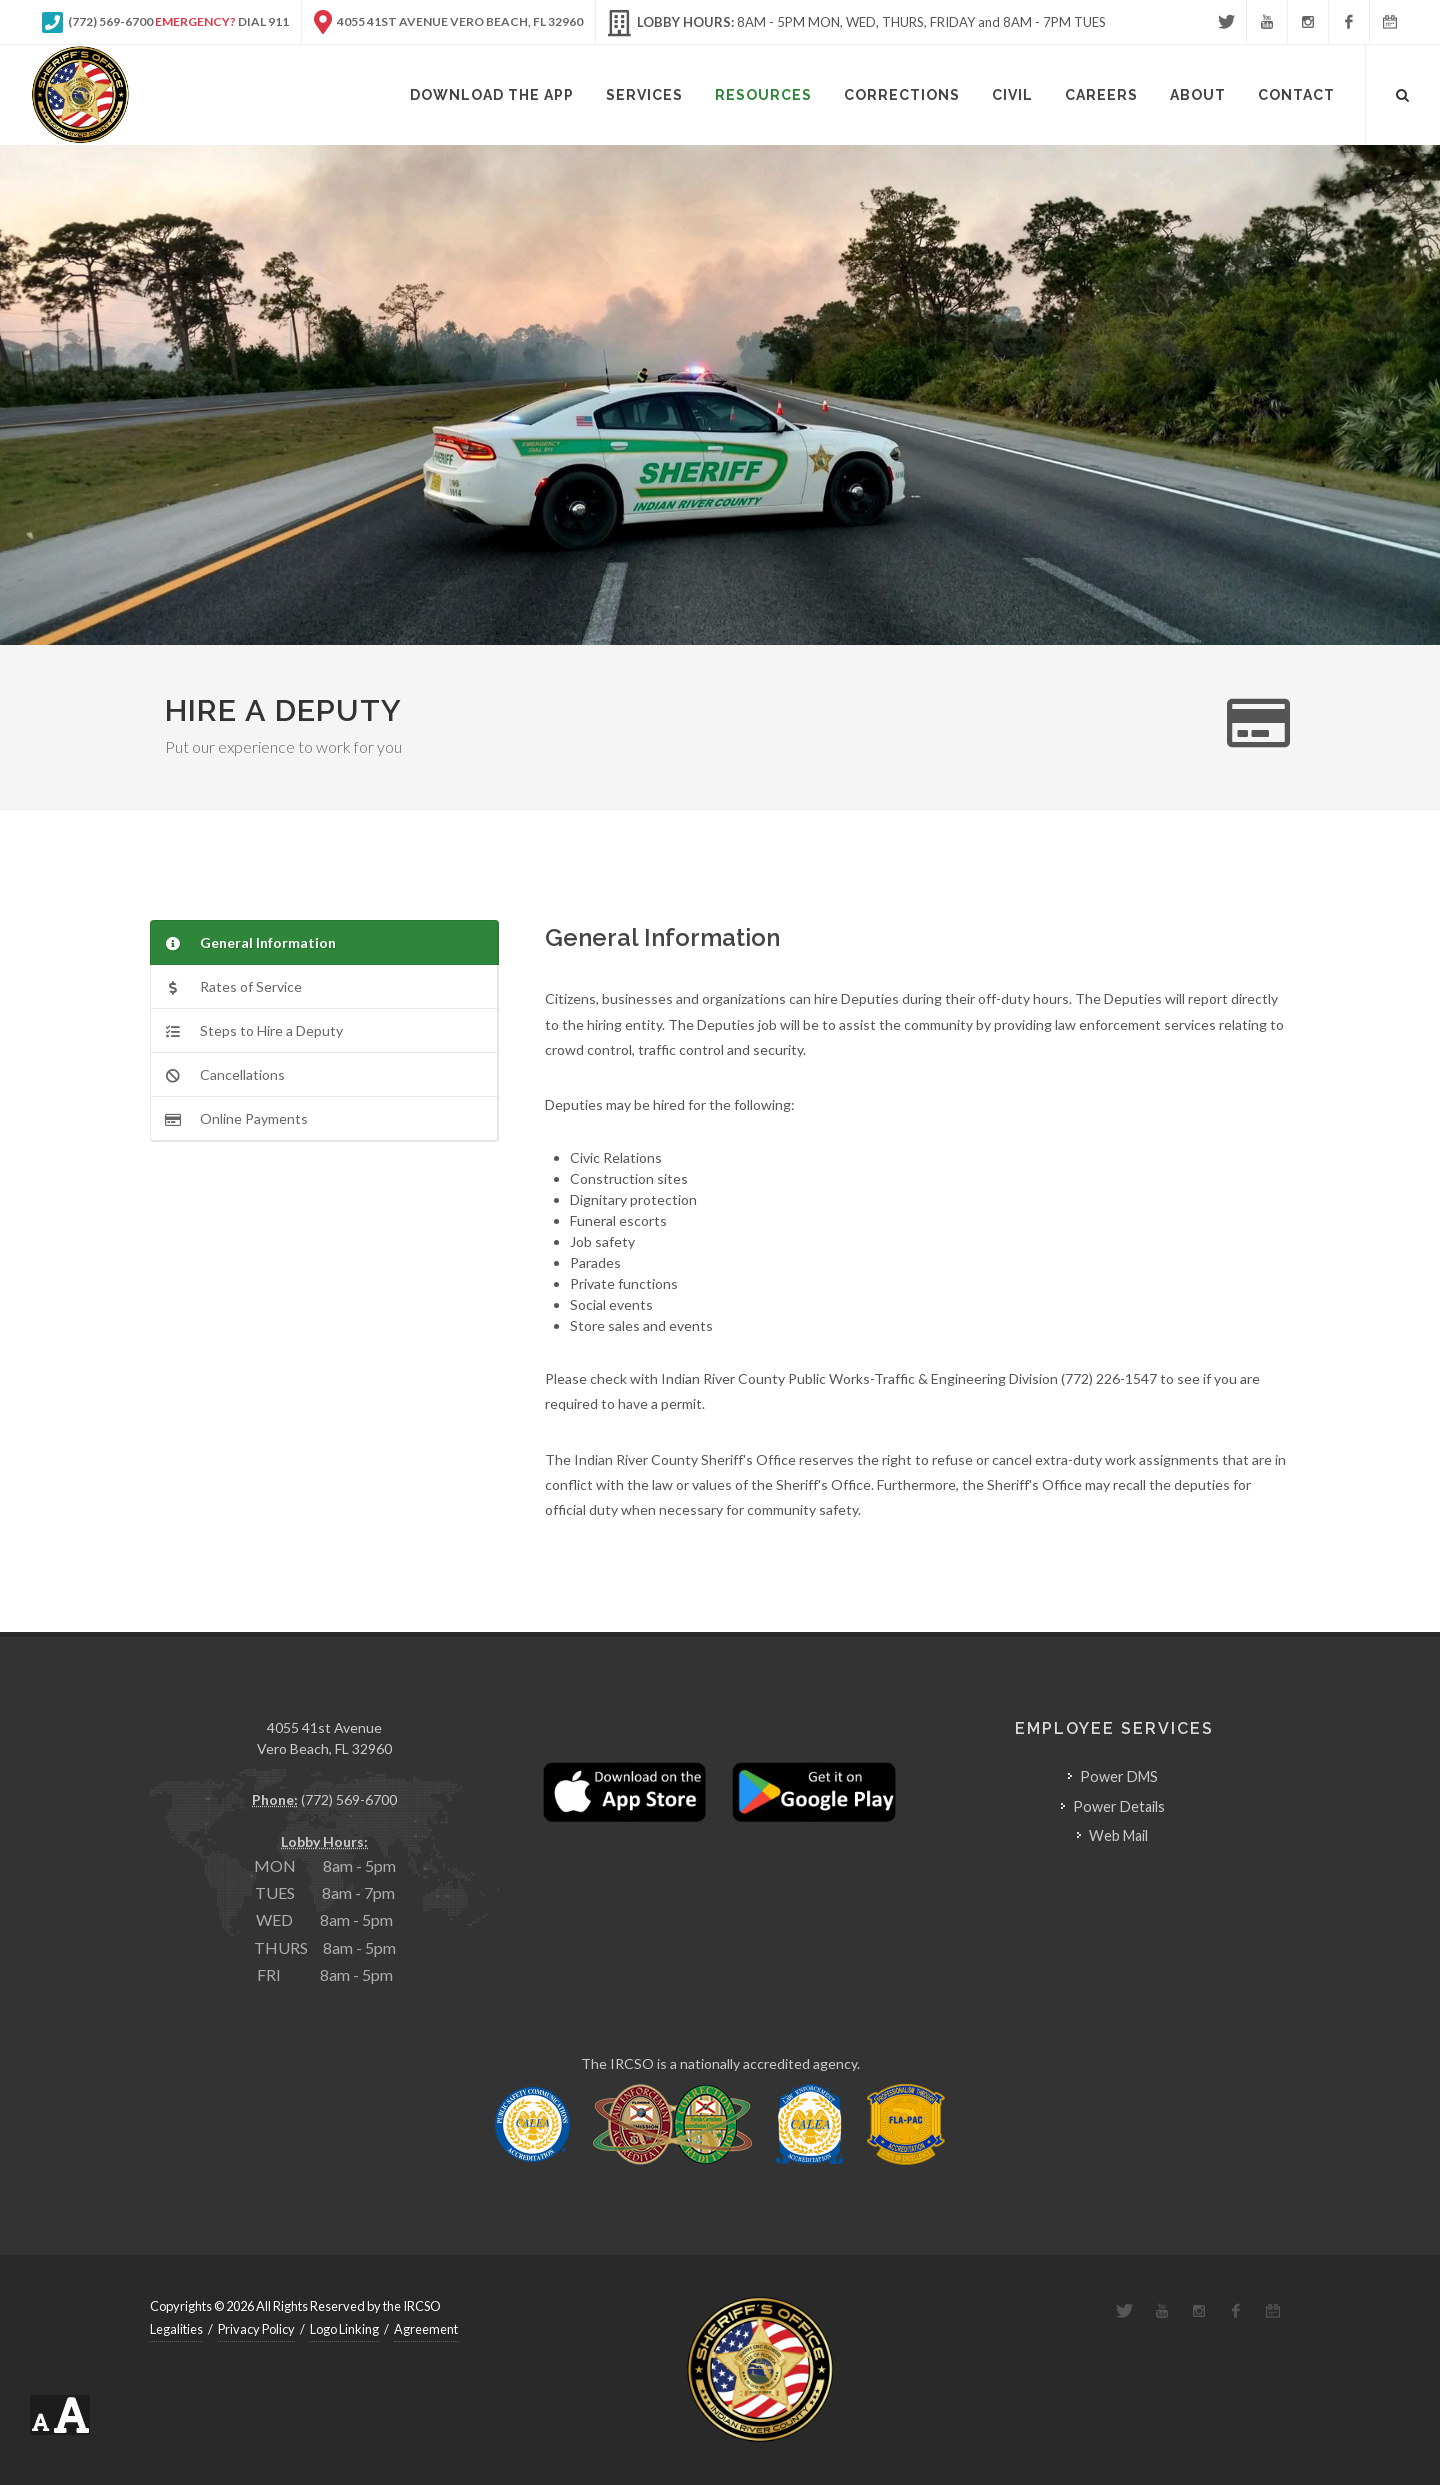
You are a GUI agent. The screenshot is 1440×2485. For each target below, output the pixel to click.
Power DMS (1119, 1776)
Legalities (176, 2329)
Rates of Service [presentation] (233, 986)
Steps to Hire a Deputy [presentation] (254, 1030)
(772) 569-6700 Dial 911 (165, 22)
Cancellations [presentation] (225, 1074)
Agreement (426, 2329)
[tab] (324, 942)
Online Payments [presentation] (236, 1118)
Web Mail (1118, 1835)
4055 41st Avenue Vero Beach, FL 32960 (448, 22)
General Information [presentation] (250, 942)
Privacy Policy (256, 2329)
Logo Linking (344, 2329)
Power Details (1119, 1806)
